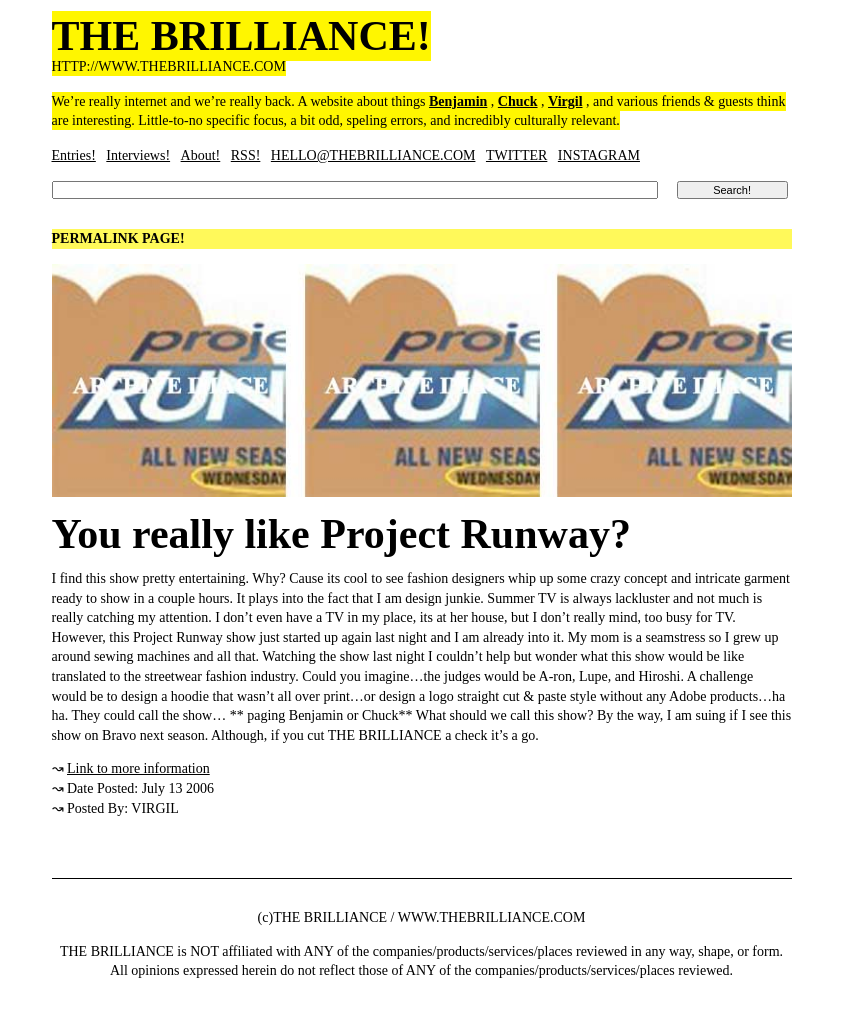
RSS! (246, 155)
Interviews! (138, 155)
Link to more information (138, 768)
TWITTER (516, 155)
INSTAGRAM (599, 155)
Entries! (74, 155)
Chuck (518, 101)
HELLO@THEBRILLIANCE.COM (373, 155)
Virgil (565, 101)
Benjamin (458, 101)
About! (201, 155)
